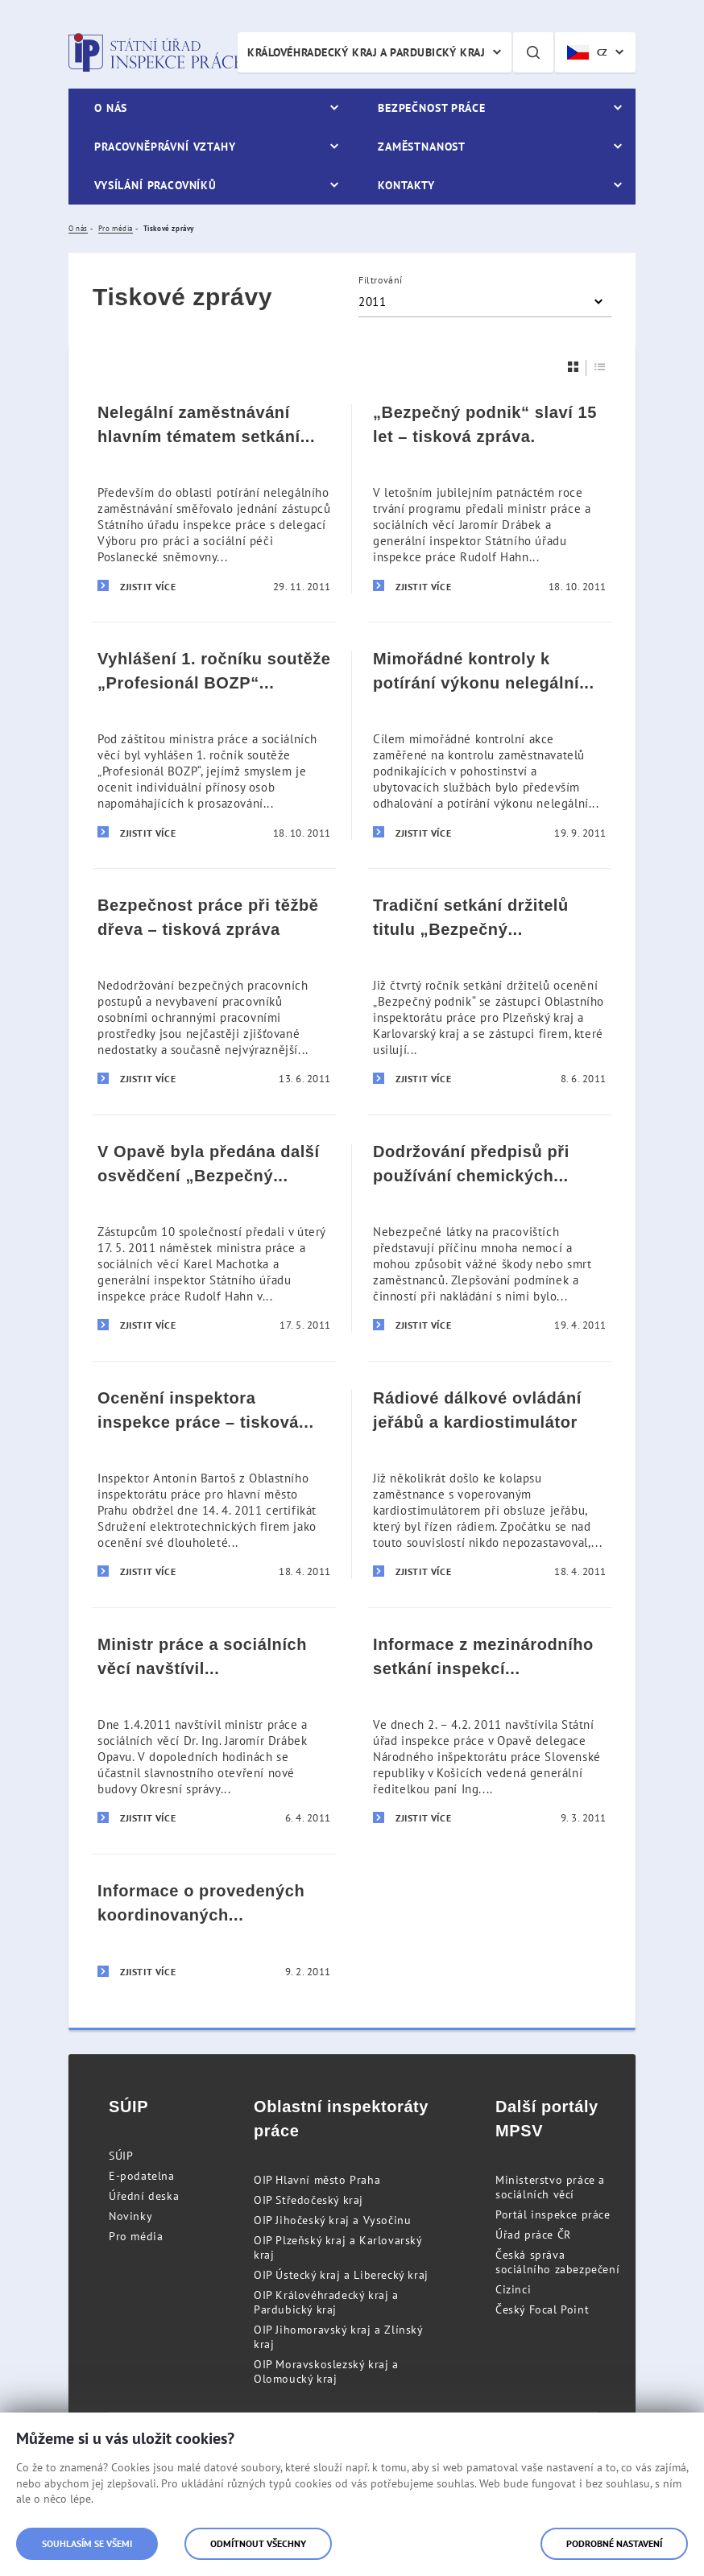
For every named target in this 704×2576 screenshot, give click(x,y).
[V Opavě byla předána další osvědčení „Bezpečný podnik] (214, 1237)
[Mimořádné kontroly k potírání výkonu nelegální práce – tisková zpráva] (489, 745)
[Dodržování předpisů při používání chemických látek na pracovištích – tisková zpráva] (489, 1237)
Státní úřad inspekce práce (155, 52)
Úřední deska (144, 2196)
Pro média (136, 2236)
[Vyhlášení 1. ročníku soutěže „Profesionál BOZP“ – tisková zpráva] (214, 745)
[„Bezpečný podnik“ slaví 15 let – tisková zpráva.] (489, 499)
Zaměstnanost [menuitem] (422, 146)
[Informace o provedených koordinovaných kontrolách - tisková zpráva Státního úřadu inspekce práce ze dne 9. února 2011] (214, 1930)
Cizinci (513, 2289)
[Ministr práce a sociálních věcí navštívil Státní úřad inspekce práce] (214, 1730)
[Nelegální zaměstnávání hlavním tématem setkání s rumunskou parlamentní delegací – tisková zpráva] (214, 499)
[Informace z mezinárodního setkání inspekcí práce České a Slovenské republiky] (489, 1730)
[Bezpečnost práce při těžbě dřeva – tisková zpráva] (214, 991)
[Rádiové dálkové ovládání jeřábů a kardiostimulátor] (489, 1484)
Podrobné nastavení (614, 2543)
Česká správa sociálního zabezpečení (557, 2261)
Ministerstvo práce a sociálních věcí (550, 2187)
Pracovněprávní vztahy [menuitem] (165, 146)
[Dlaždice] (573, 367)
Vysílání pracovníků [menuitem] (155, 185)
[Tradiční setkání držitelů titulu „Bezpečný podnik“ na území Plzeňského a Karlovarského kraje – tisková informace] (489, 991)
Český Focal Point (542, 2309)
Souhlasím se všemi (87, 2543)
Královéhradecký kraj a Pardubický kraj (366, 52)
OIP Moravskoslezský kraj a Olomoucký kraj (326, 2371)
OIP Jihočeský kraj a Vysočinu (332, 2220)
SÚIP (121, 2155)
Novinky (130, 2216)
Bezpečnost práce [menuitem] (431, 108)
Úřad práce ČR (533, 2234)
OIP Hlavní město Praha (317, 2180)
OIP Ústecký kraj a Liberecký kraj (341, 2275)
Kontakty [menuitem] (406, 185)
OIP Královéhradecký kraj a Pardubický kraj (326, 2302)
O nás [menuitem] (110, 108)
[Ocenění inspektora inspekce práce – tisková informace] (214, 1484)
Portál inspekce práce (553, 2214)
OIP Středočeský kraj (308, 2200)
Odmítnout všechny (258, 2543)
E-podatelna (142, 2176)
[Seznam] (600, 367)
